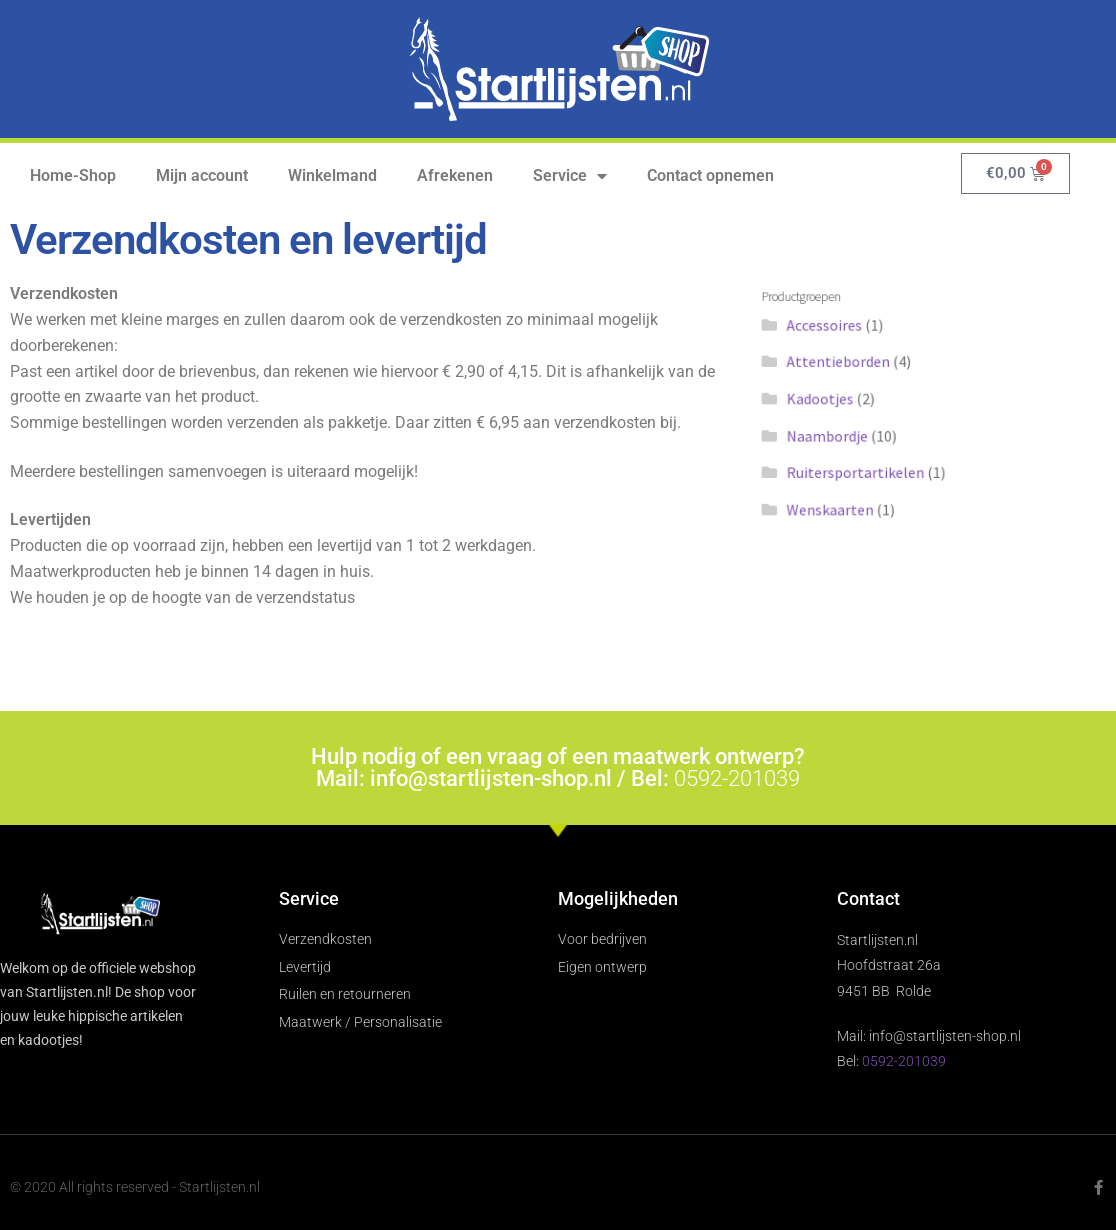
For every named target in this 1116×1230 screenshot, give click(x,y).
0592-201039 (737, 778)
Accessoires (834, 332)
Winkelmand (332, 175)
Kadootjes (830, 399)
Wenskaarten (839, 499)
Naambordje (837, 432)
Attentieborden (847, 365)
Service (570, 176)
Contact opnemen (710, 175)
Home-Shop (73, 175)
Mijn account (202, 175)
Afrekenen (455, 175)
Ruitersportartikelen (862, 466)
